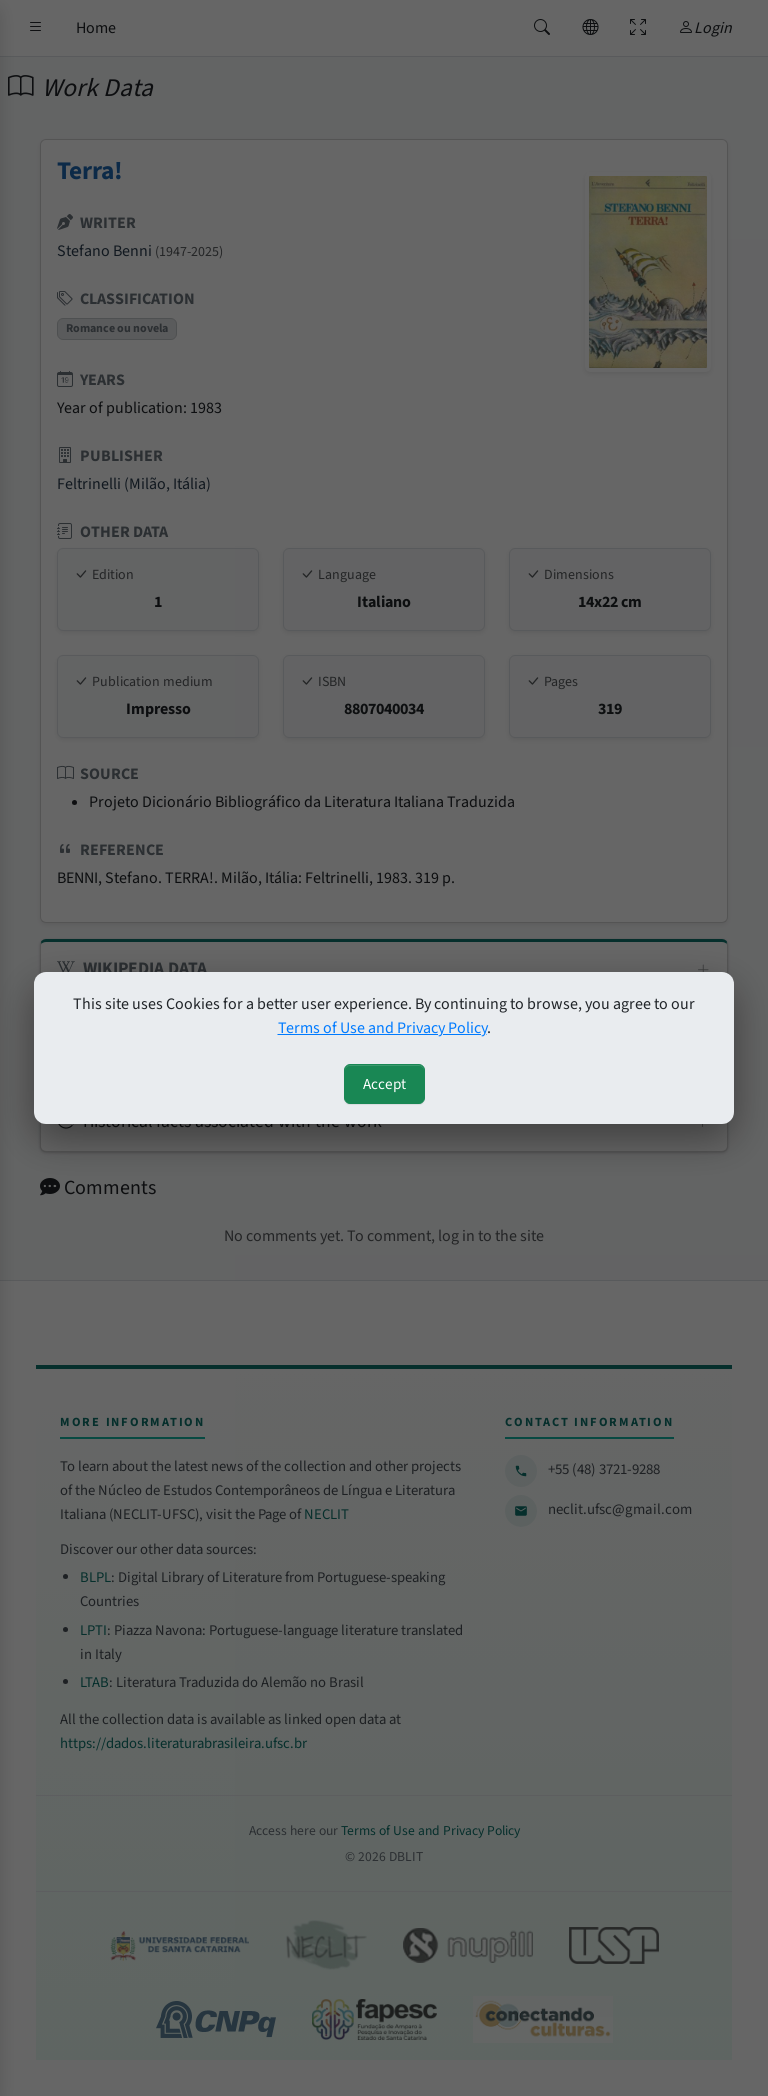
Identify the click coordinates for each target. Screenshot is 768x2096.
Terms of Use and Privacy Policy (382, 1028)
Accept (384, 1084)
